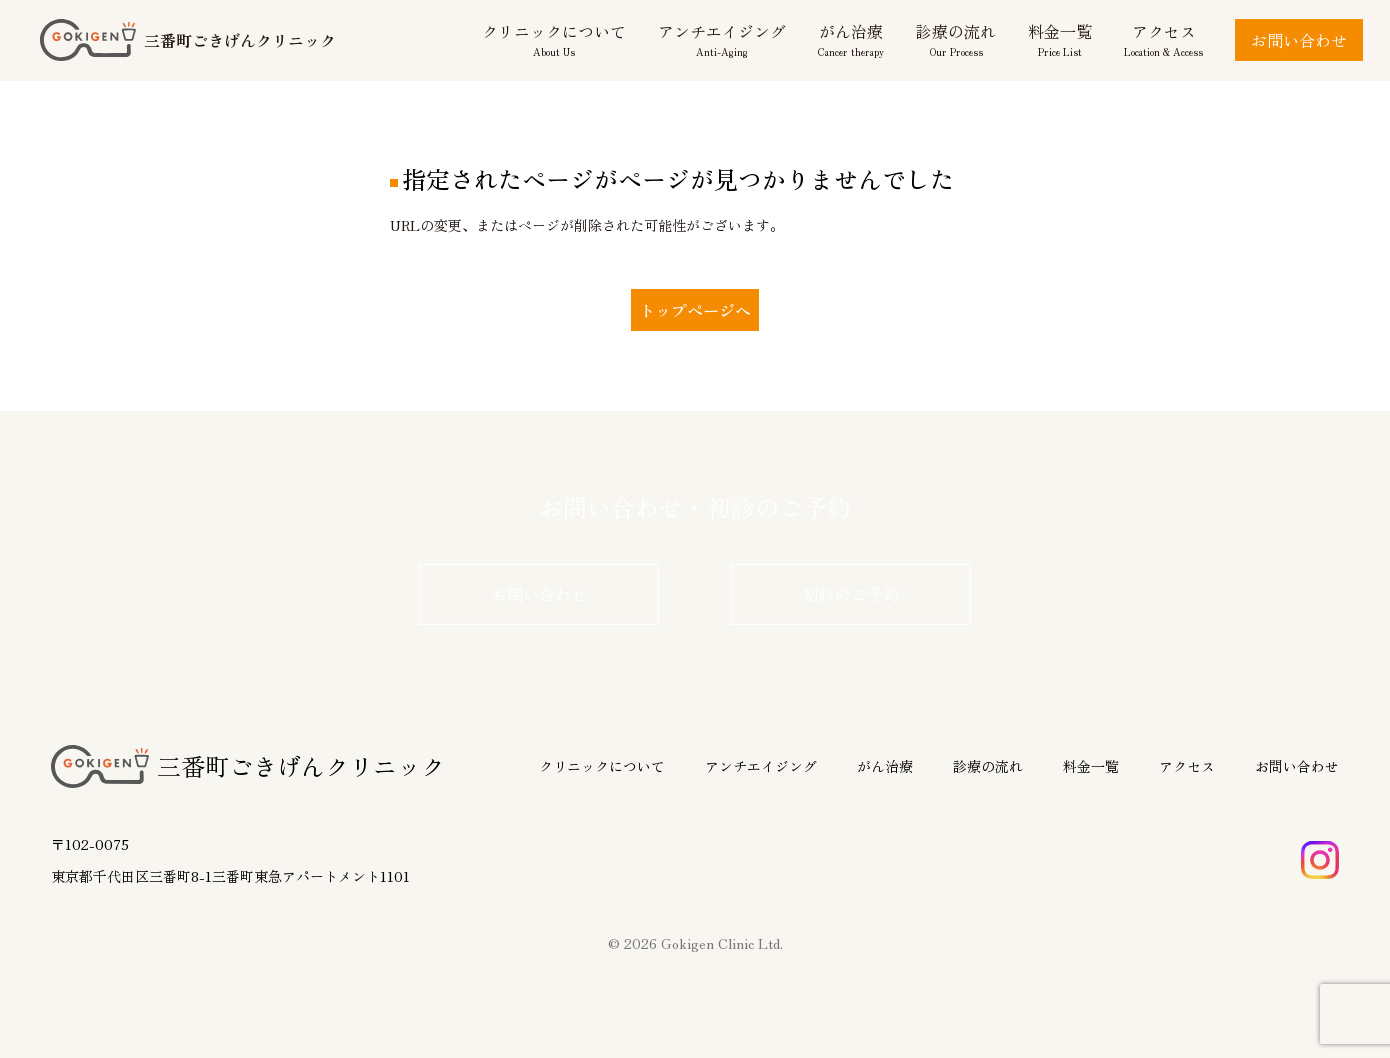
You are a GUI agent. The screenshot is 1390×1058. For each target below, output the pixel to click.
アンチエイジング (761, 766)
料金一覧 (1091, 766)
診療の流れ (988, 766)
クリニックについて (602, 766)
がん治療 (885, 766)
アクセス (1187, 766)
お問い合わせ (1299, 40)
